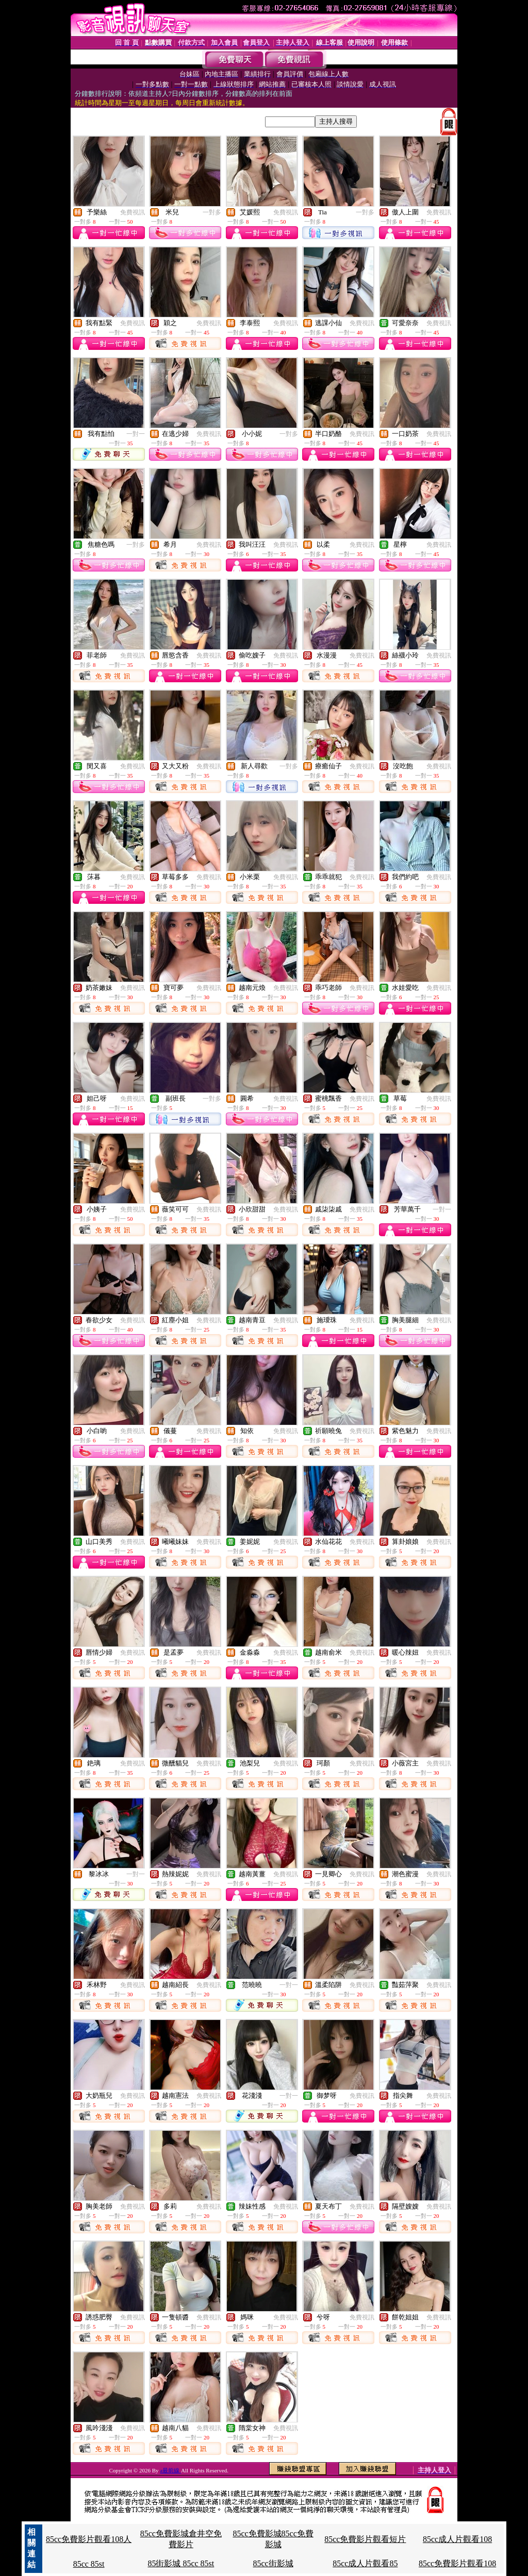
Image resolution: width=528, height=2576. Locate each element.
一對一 (135, 433)
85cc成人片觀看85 (365, 2563)
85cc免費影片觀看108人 (88, 2539)
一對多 (212, 212)
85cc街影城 (273, 2563)
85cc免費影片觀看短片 (365, 2539)
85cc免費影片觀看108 (457, 2563)
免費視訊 (132, 212)
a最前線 (170, 2470)
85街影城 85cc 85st (180, 2563)
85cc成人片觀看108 (457, 2539)
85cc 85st (89, 2564)
